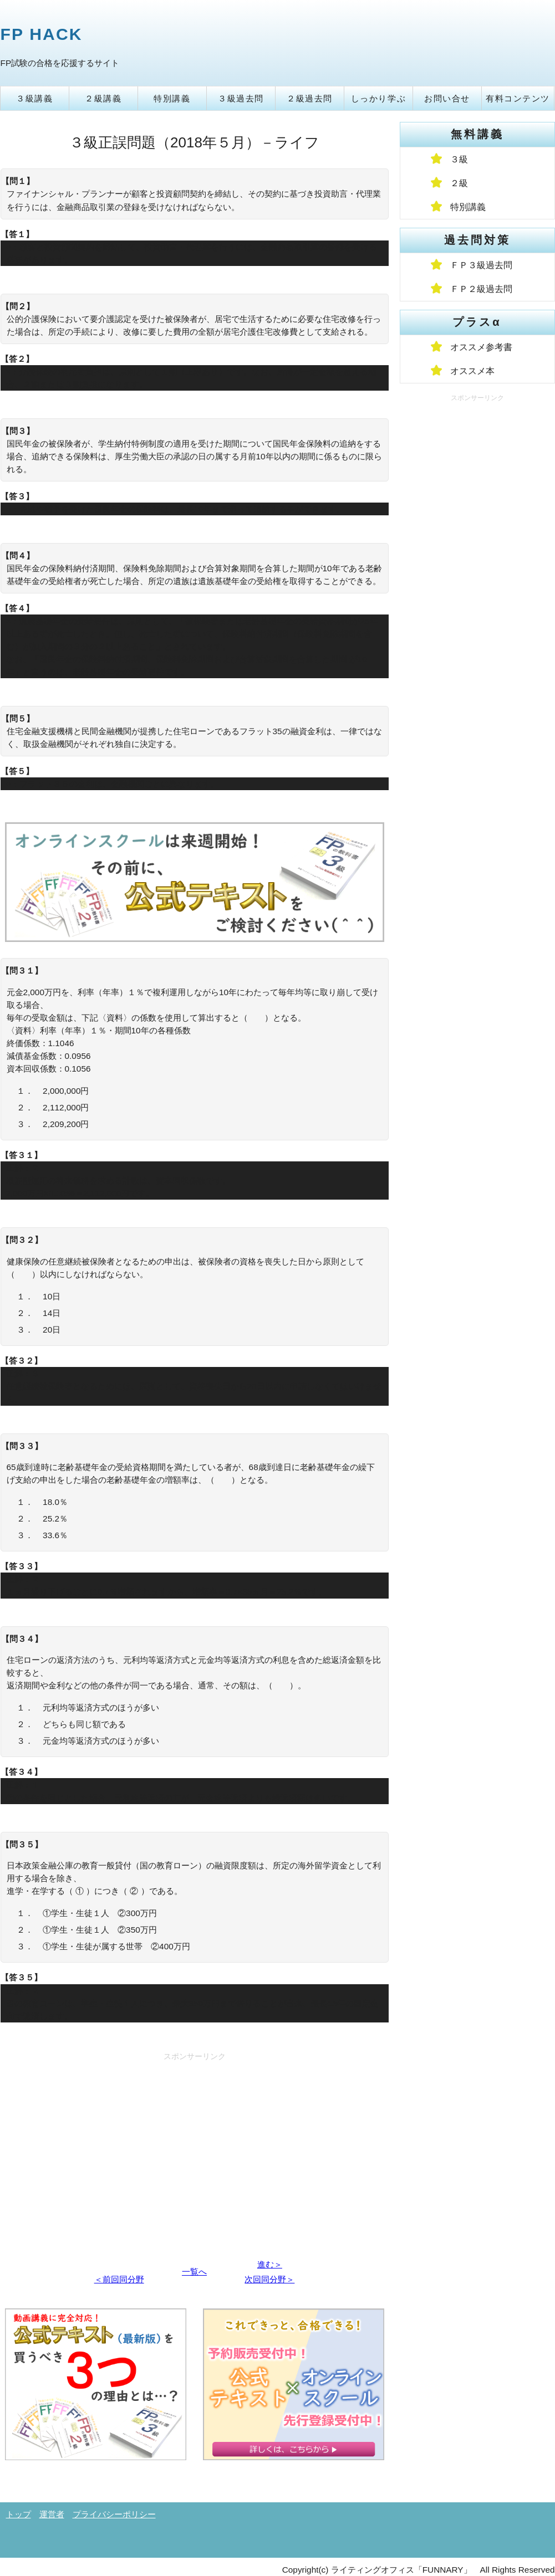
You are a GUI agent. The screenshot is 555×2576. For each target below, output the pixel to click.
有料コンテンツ (518, 98)
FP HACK (42, 34)
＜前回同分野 (119, 2279)
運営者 (51, 2514)
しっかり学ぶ (378, 98)
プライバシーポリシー (114, 2514)
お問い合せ (447, 98)
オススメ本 (472, 371)
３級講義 (34, 98)
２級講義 (103, 98)
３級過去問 (241, 98)
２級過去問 (310, 98)
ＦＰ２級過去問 (481, 289)
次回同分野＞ (269, 2279)
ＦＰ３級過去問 (481, 265)
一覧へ (194, 2271)
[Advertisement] (195, 2142)
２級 (459, 183)
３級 (459, 159)
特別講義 (172, 98)
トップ (18, 2514)
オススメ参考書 (481, 347)
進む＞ (269, 2264)
